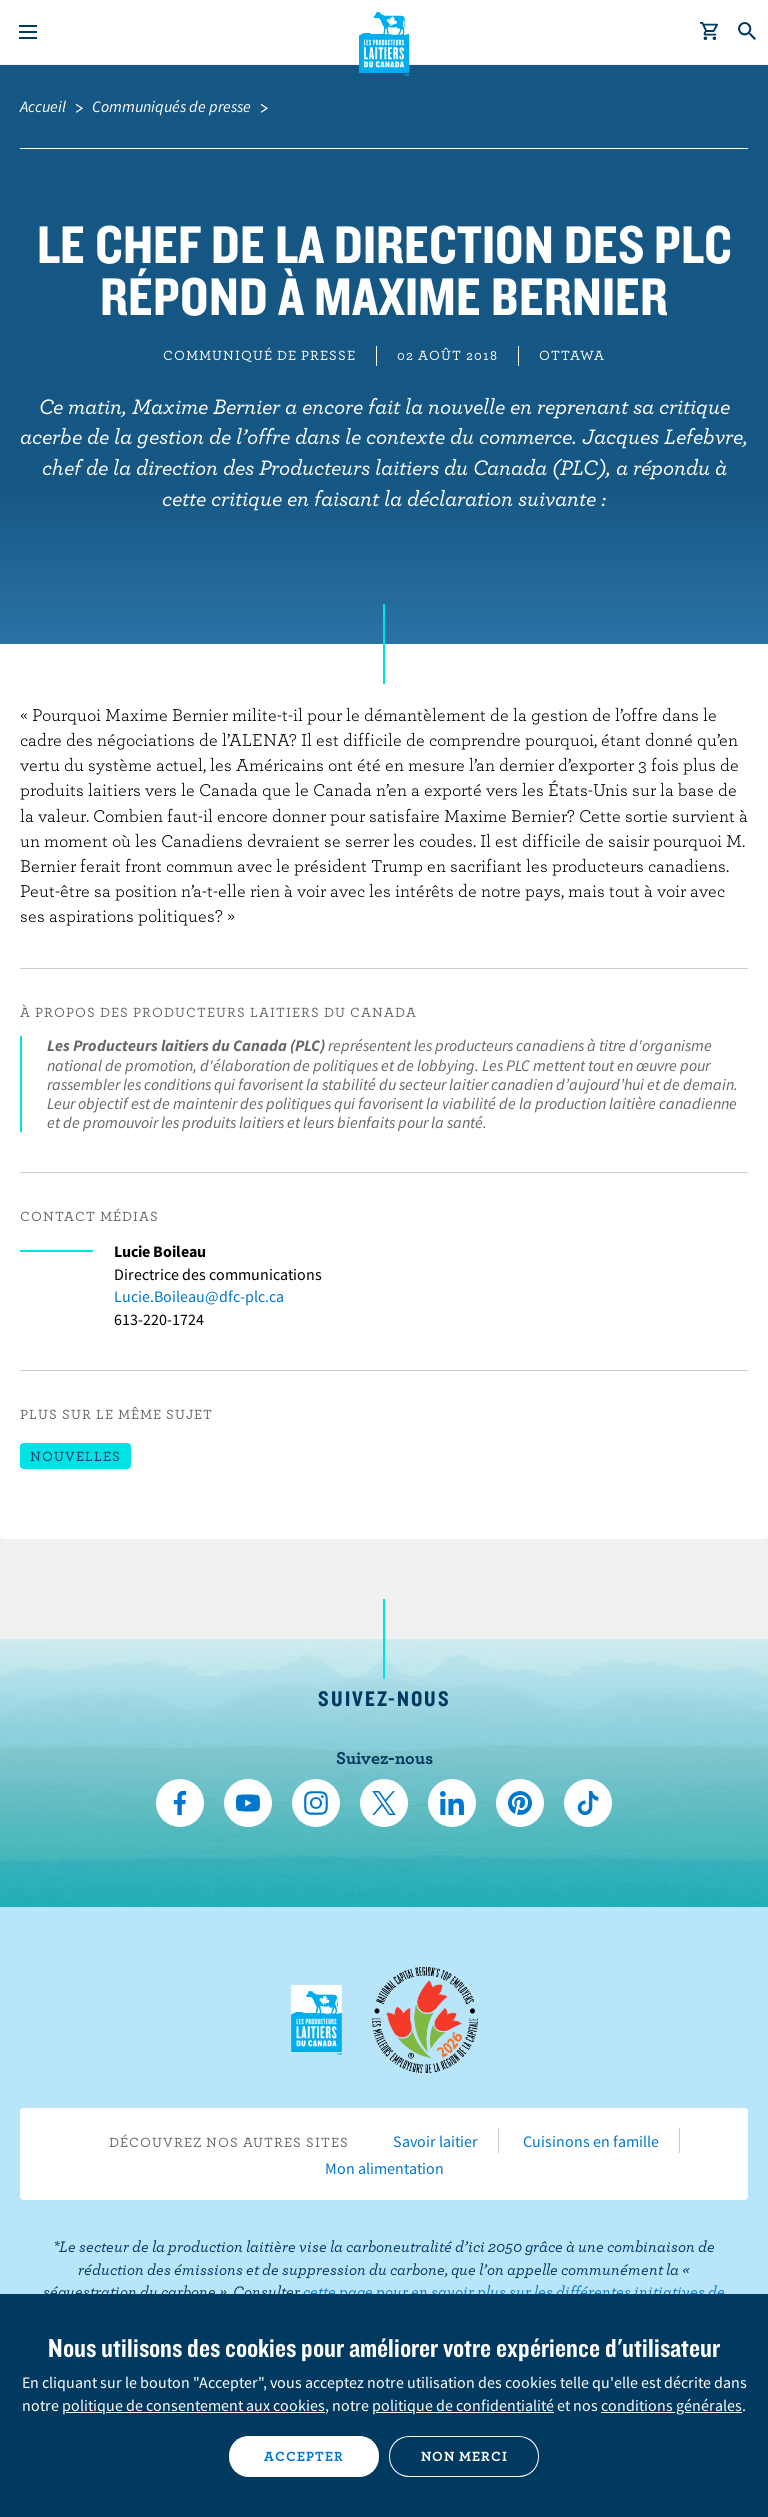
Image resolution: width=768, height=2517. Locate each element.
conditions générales (671, 2405)
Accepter (304, 2456)
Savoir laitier (435, 2141)
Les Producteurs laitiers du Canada (384, 41)
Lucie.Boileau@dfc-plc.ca (199, 1296)
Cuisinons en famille (591, 2141)
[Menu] (28, 32)
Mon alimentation (384, 2168)
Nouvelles (75, 1456)
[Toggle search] (748, 32)
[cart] (710, 32)
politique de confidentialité (463, 2405)
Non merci (464, 2456)
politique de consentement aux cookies (193, 2405)
